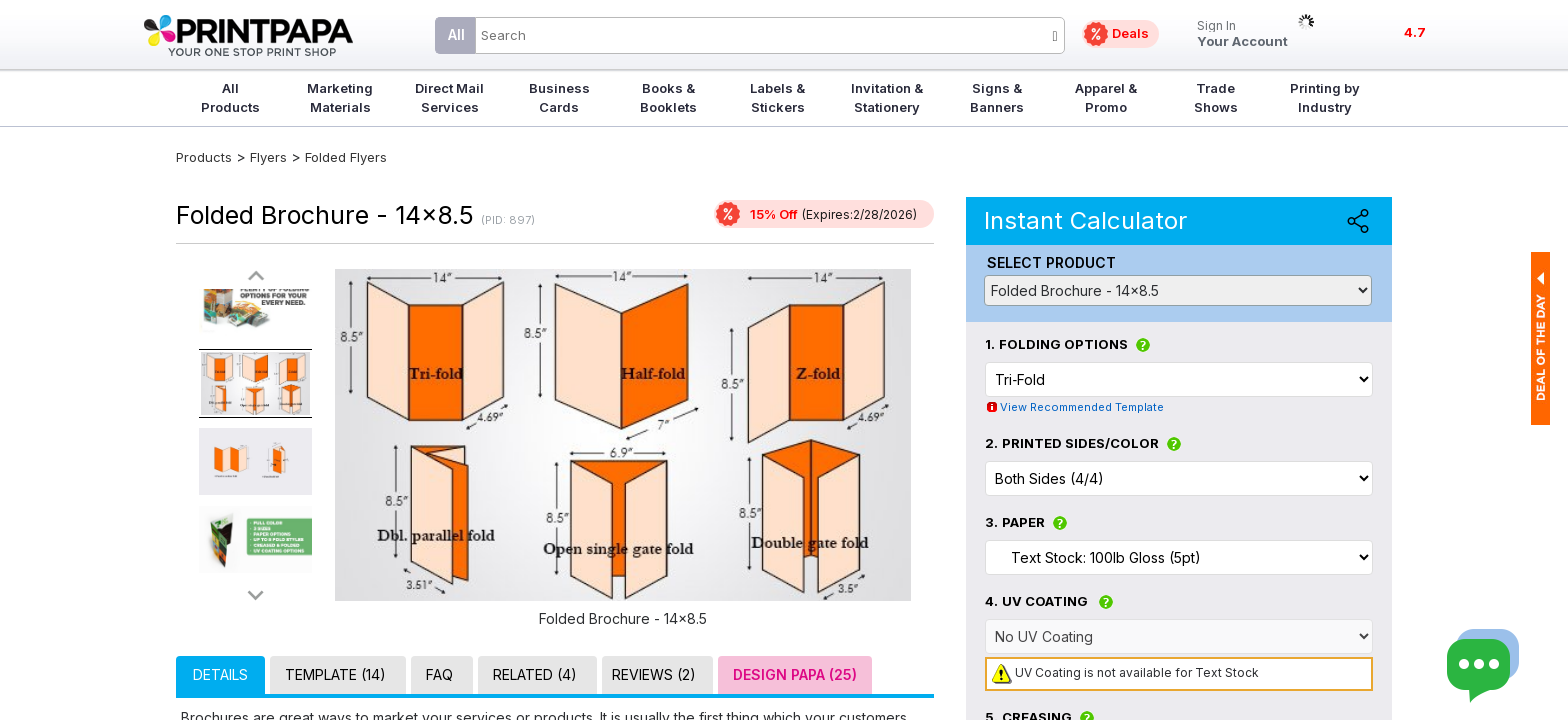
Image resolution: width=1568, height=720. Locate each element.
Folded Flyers (346, 157)
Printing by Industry (1325, 97)
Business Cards (559, 97)
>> (256, 594)
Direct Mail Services (449, 97)
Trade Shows (1216, 97)
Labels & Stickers (777, 97)
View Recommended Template (1082, 407)
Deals (1130, 33)
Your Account (1242, 34)
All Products (230, 97)
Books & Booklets (668, 97)
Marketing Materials (340, 97)
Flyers (268, 157)
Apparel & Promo (1106, 97)
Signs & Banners (997, 97)
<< (256, 276)
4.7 (1415, 32)
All (456, 34)
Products (204, 157)
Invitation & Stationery (887, 97)
